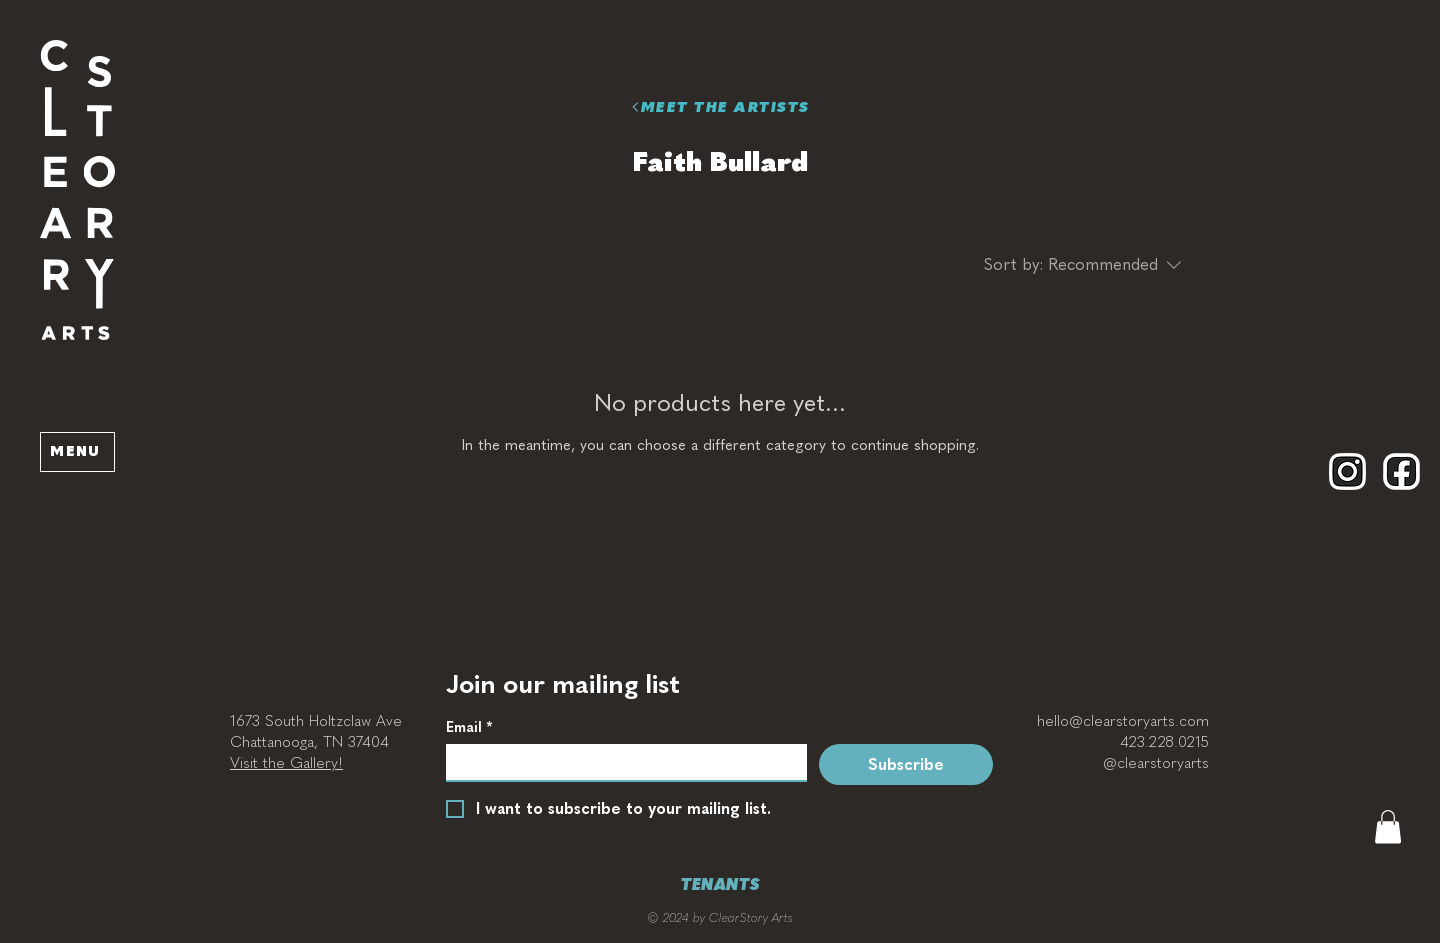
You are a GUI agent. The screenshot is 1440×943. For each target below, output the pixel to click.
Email (469, 727)
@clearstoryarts (1156, 763)
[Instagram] (1347, 471)
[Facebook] (1401, 471)
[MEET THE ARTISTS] (720, 107)
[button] (77, 190)
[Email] (620, 762)
